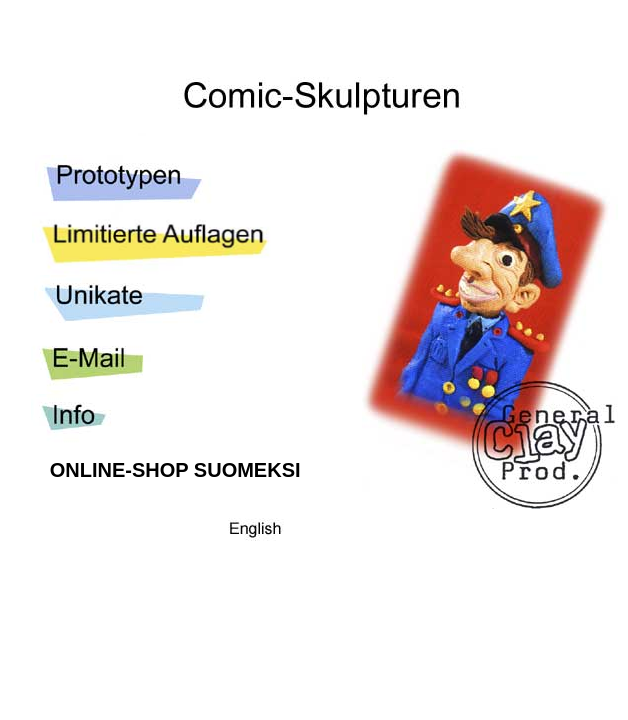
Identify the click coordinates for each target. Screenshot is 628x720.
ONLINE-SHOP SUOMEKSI (175, 470)
